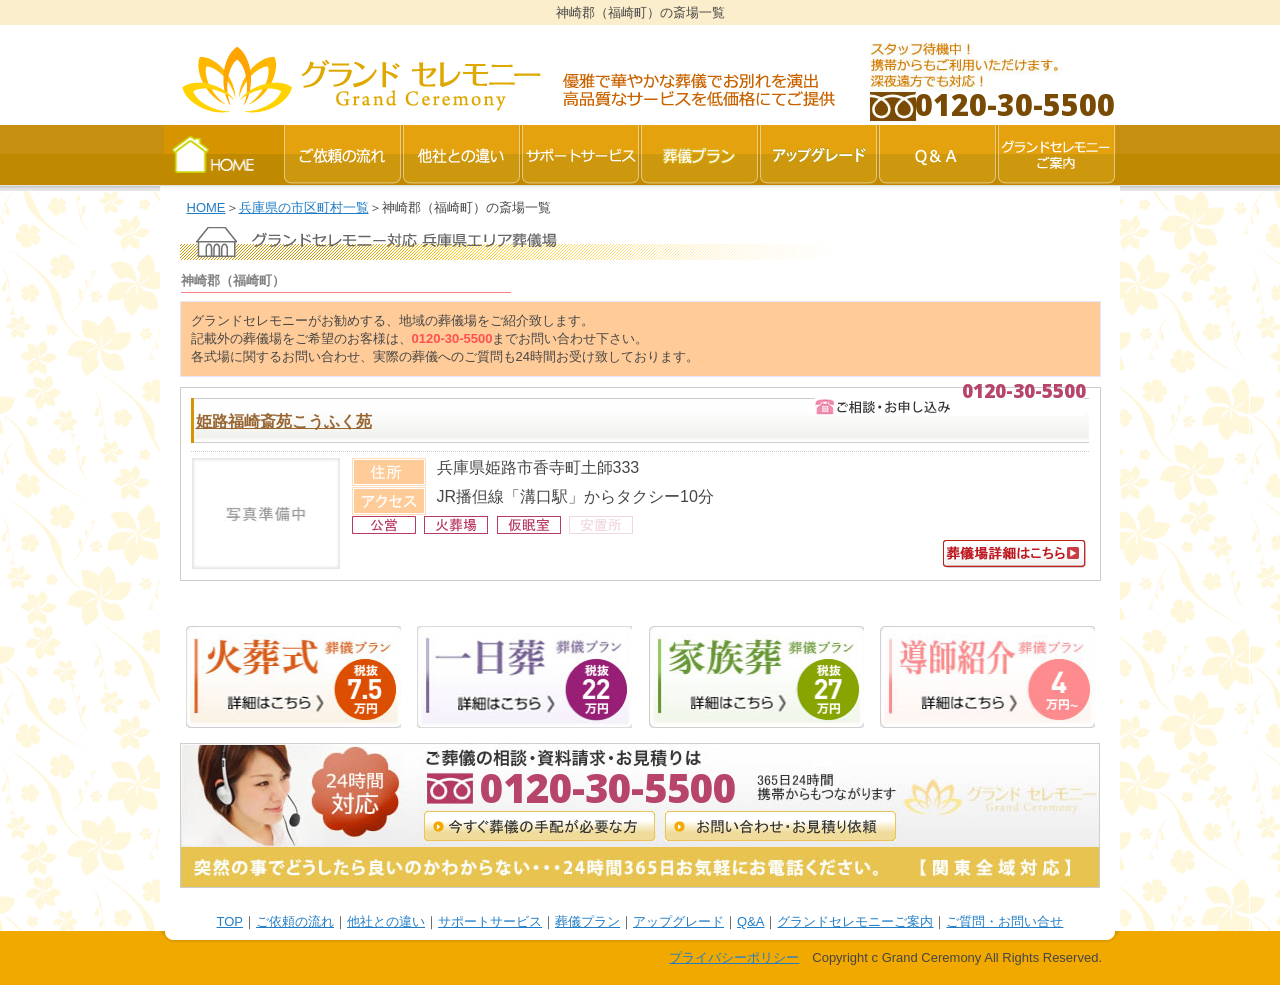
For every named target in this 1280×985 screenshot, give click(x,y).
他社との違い (386, 921)
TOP (230, 921)
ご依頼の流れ (295, 921)
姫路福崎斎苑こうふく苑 (284, 421)
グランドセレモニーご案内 (855, 921)
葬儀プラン (587, 921)
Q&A (750, 921)
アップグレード (678, 921)
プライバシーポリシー (734, 957)
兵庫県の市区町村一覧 (304, 207)
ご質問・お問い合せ (1004, 921)
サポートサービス (490, 921)
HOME (206, 207)
